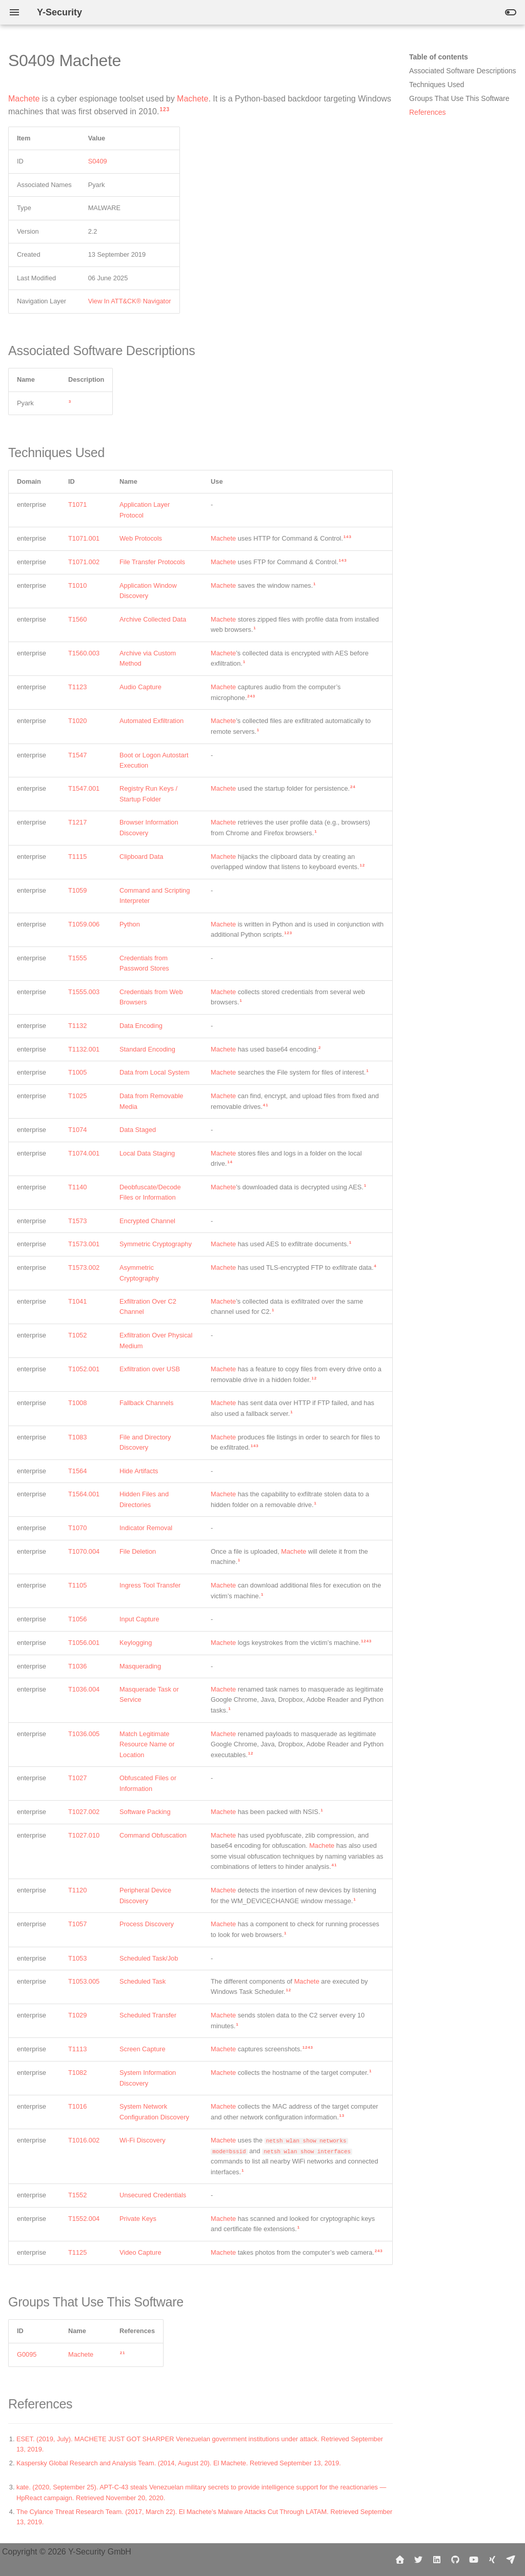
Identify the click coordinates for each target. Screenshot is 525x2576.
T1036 (77, 1666)
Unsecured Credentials (152, 2195)
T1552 (77, 2195)
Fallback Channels (146, 1403)
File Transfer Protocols (152, 562)
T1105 (77, 1585)
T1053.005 (83, 1981)
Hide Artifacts (138, 1471)
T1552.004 (83, 2218)
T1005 (77, 1072)
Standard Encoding (147, 1049)
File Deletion (137, 1551)
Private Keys (137, 2218)
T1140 (77, 1187)
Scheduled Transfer (147, 2015)
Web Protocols (140, 538)
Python (129, 924)
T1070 (77, 1528)
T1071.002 (83, 562)
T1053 (77, 1958)
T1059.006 (83, 924)
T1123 (77, 687)
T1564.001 (83, 1494)
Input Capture (139, 1619)
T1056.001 (83, 1642)
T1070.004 (83, 1551)
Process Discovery (146, 1924)
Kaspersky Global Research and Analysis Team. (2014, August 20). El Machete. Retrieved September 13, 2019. (178, 2463)
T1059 (77, 890)
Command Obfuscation (153, 1835)
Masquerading (140, 1666)
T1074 (77, 1130)
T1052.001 (83, 1369)
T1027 (77, 1778)
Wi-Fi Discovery (142, 2140)
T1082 (77, 2072)
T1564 (77, 1471)
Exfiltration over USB (149, 1369)
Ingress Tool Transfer (149, 1585)
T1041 (77, 1301)
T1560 (77, 619)
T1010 (77, 585)
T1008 (77, 1403)
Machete (23, 98)
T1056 (77, 1619)
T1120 (77, 1890)
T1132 (77, 1025)
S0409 (97, 161)
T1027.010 (83, 1835)
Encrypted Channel (147, 1221)
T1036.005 (83, 1734)
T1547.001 (83, 788)
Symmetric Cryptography (155, 1244)
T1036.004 (83, 1689)
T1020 (77, 721)
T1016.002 (83, 2140)
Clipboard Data (141, 856)
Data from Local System (154, 1072)
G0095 (26, 2354)
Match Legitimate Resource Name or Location (146, 1744)
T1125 (77, 2252)
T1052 (77, 1335)
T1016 (77, 2106)
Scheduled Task (142, 1981)
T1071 (77, 504)
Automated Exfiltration (151, 721)
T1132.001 (83, 1049)
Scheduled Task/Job (148, 1958)
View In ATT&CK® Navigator (129, 301)
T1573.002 (83, 1267)
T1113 (77, 2049)
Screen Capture (142, 2049)
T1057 (77, 1924)
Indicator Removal (145, 1528)
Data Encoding (141, 1025)
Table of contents (438, 57)
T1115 (77, 856)
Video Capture (140, 2252)
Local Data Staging (147, 1153)
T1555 (77, 958)
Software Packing (145, 1812)
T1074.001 (83, 1153)
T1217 (77, 822)
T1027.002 (83, 1812)
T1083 (77, 1437)
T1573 (77, 1221)
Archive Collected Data (152, 619)
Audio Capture (140, 687)
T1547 (77, 755)
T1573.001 (83, 1244)
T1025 (77, 1096)
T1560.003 (83, 653)
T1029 (77, 2015)
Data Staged (137, 1130)
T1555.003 (83, 992)
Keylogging (135, 1642)
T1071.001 (83, 538)
